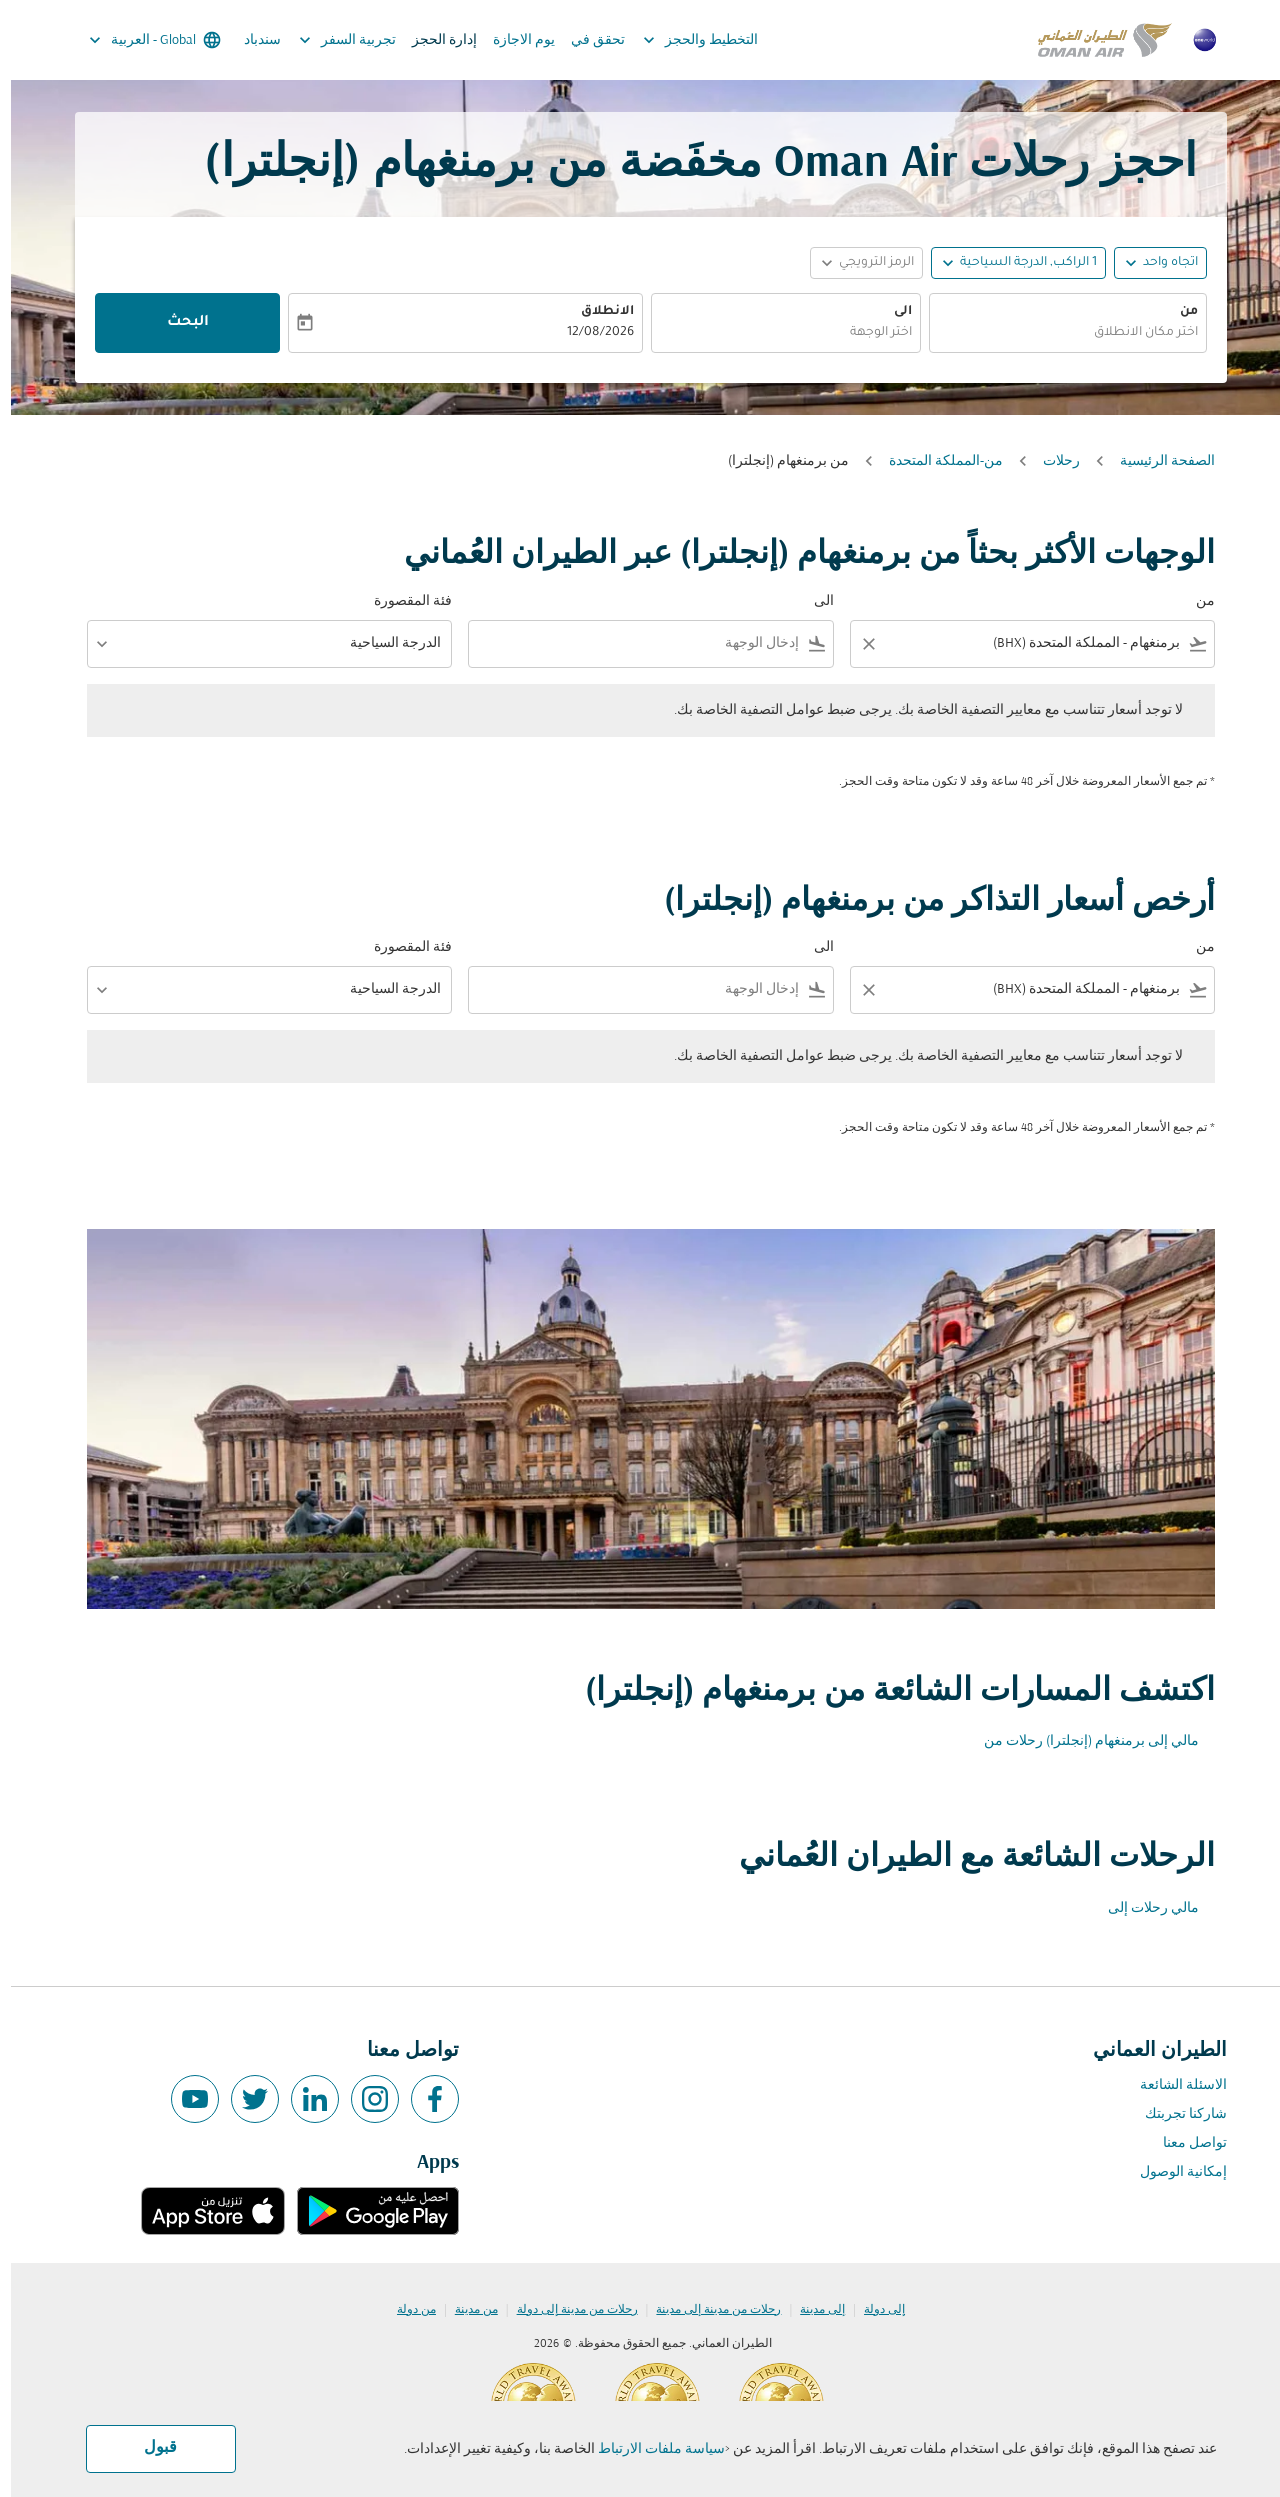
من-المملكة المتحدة (935, 461)
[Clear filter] (857, 644)
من (1178, 312)
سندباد (251, 40)
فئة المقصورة (402, 601)
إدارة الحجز (433, 40)
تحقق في (587, 40)
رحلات (1050, 461)
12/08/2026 (589, 333)
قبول (149, 2448)
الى (892, 312)
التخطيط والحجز (684, 40)
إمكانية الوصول (1172, 2172)
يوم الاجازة (513, 40)
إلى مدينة (811, 2310)
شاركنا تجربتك (1175, 2114)
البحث (177, 323)
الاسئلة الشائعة (1172, 2085)
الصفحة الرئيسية (1156, 461)
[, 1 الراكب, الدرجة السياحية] (1017, 263)
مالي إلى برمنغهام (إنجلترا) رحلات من (1080, 1741)
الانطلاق (596, 312)
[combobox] (1057, 333)
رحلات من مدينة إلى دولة (566, 2310)
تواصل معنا (1184, 2143)
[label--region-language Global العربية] (142, 40)
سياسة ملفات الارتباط (650, 2449)
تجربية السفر (331, 40)
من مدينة (465, 2310)
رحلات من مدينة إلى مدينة (707, 2310)
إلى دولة (873, 2310)
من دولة (405, 2310)
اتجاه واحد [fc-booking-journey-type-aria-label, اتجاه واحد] (1159, 263)
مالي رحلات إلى (1142, 1908)
